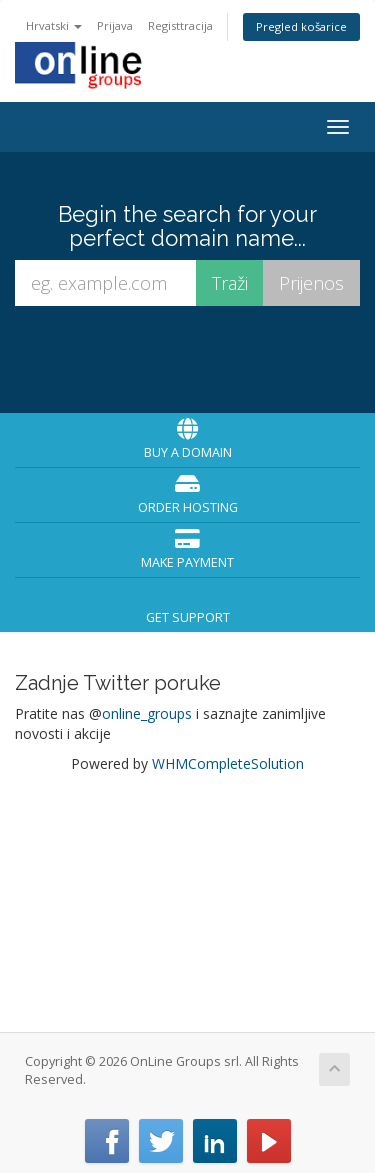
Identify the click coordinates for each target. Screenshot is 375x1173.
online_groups (147, 713)
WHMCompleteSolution (228, 763)
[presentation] (191, 358)
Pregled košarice (301, 26)
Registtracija (180, 25)
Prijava (115, 25)
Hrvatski (54, 25)
